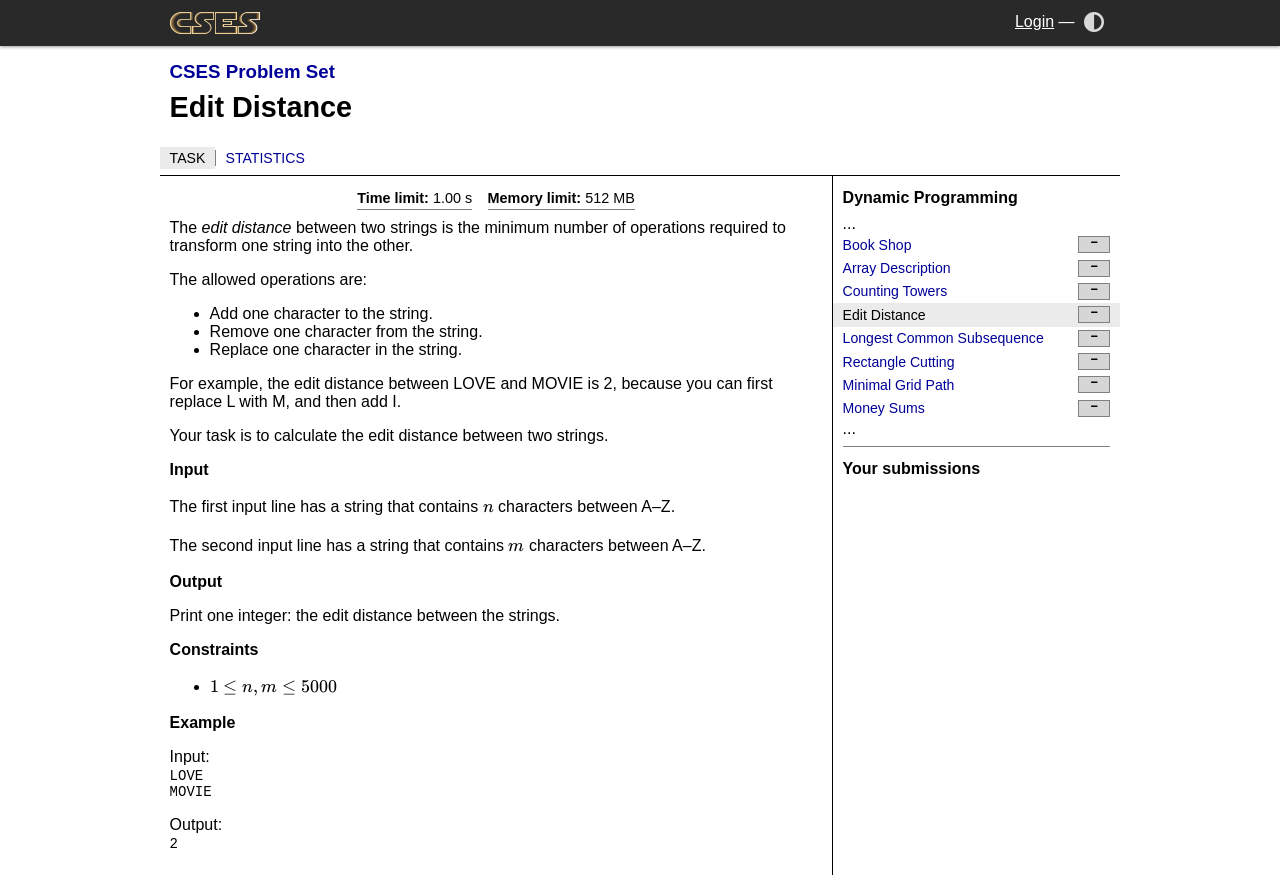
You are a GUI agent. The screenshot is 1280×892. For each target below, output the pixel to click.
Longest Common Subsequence (977, 338)
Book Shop (977, 244)
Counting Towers (977, 291)
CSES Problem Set (252, 71)
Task (188, 158)
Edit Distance (977, 314)
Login (1034, 21)
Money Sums (977, 408)
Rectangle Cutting (977, 361)
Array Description (977, 268)
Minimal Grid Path (977, 384)
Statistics (265, 158)
